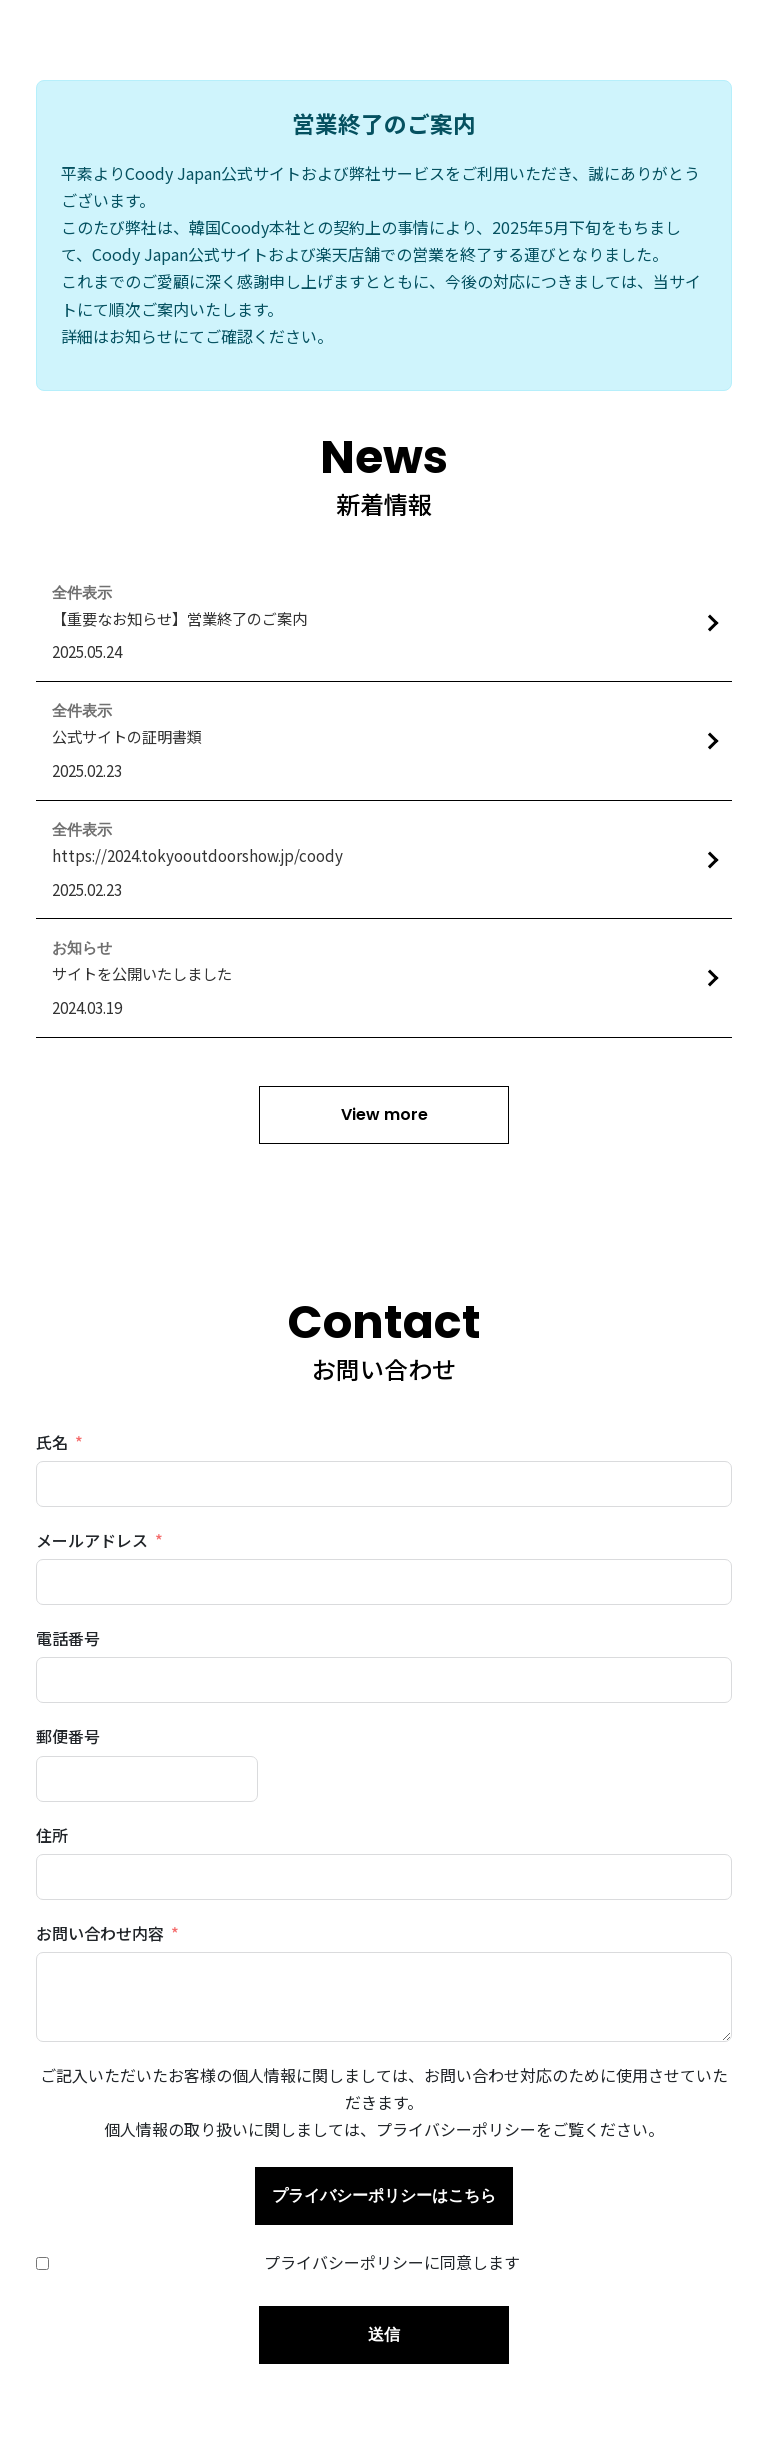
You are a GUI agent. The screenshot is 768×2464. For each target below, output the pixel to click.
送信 (384, 2334)
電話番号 (68, 1638)
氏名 (52, 1442)
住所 (52, 1835)
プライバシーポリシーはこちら (384, 2195)
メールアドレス (92, 1540)
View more (384, 1114)
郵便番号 (68, 1736)
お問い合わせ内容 (100, 1933)
